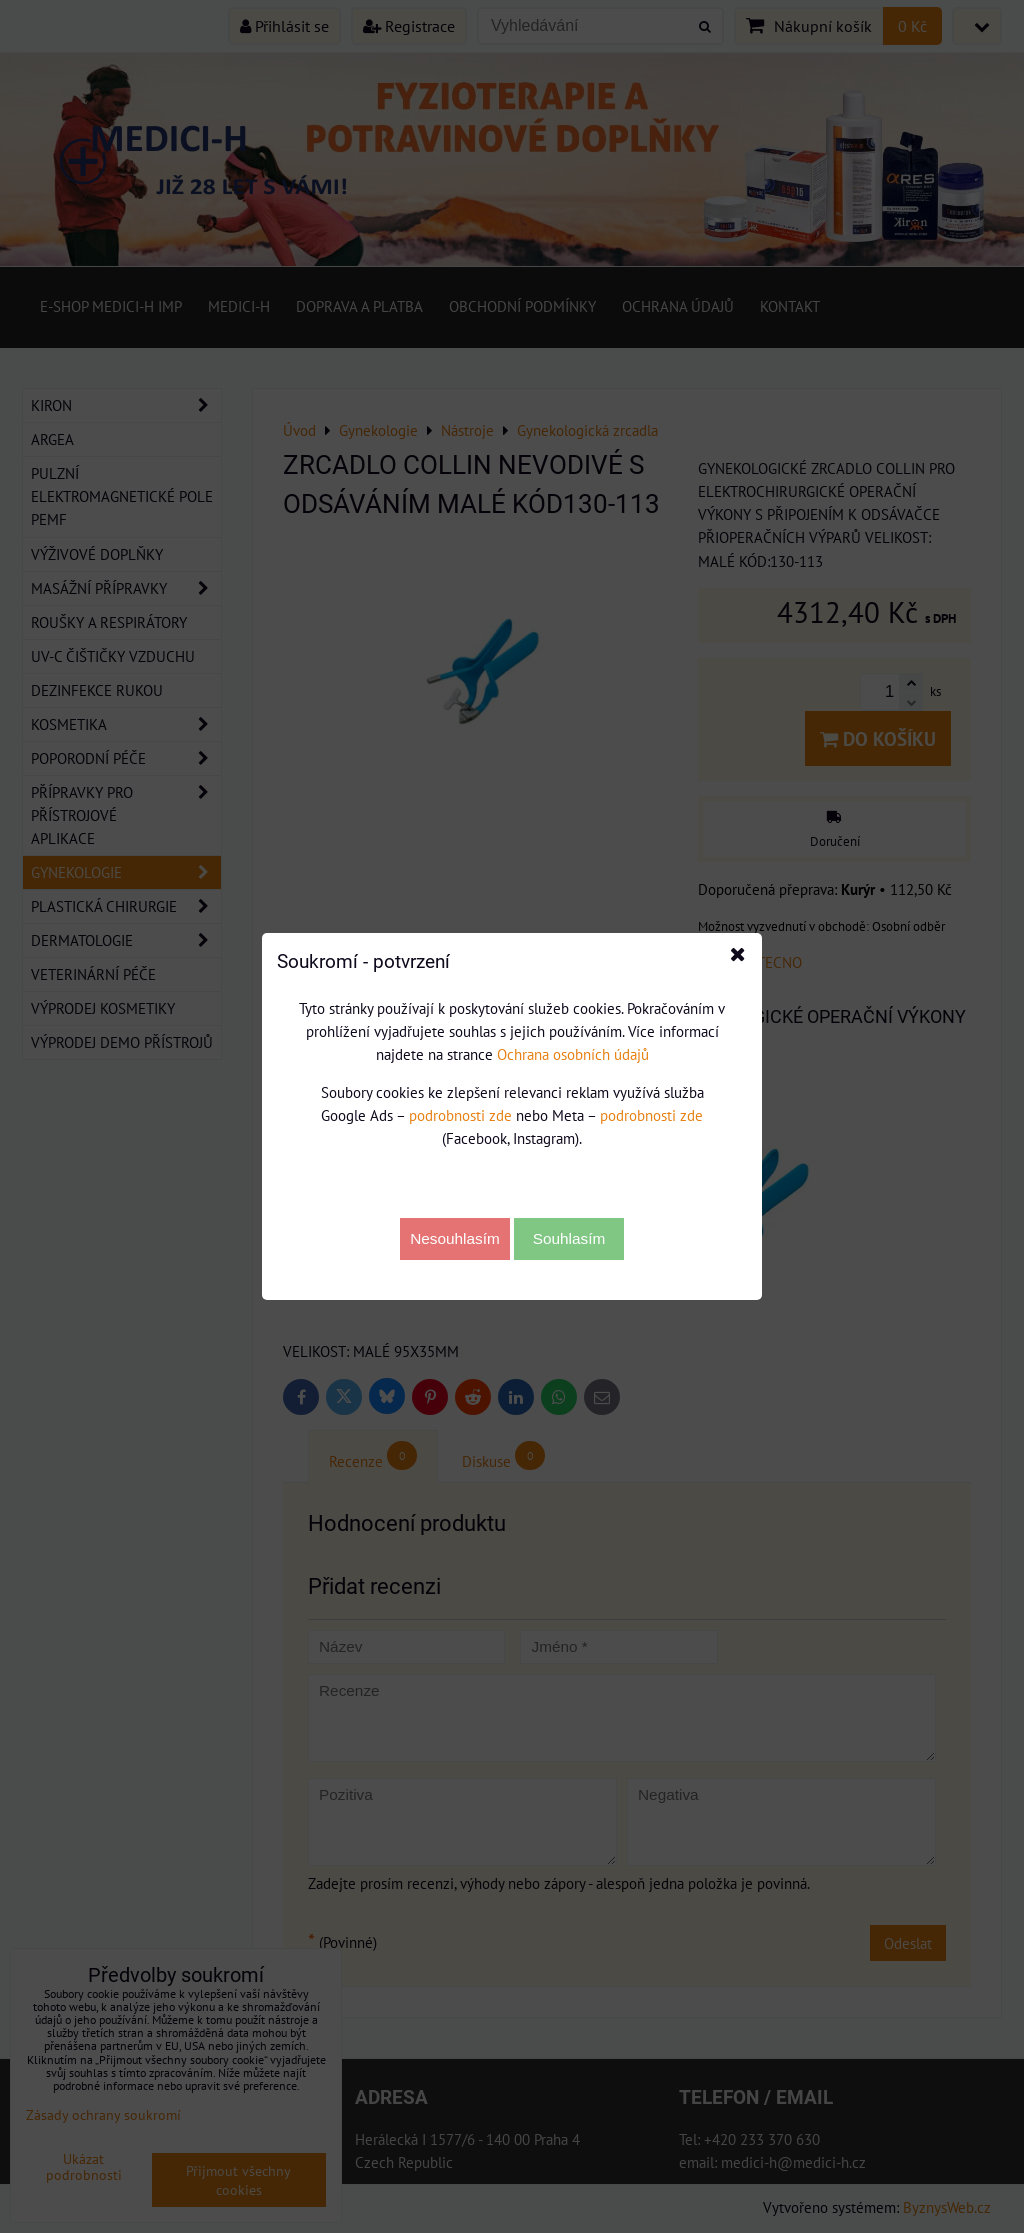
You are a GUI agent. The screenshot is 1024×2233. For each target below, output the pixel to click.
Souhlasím (569, 1238)
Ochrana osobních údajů (573, 1054)
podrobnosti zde (460, 1115)
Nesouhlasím (455, 1238)
